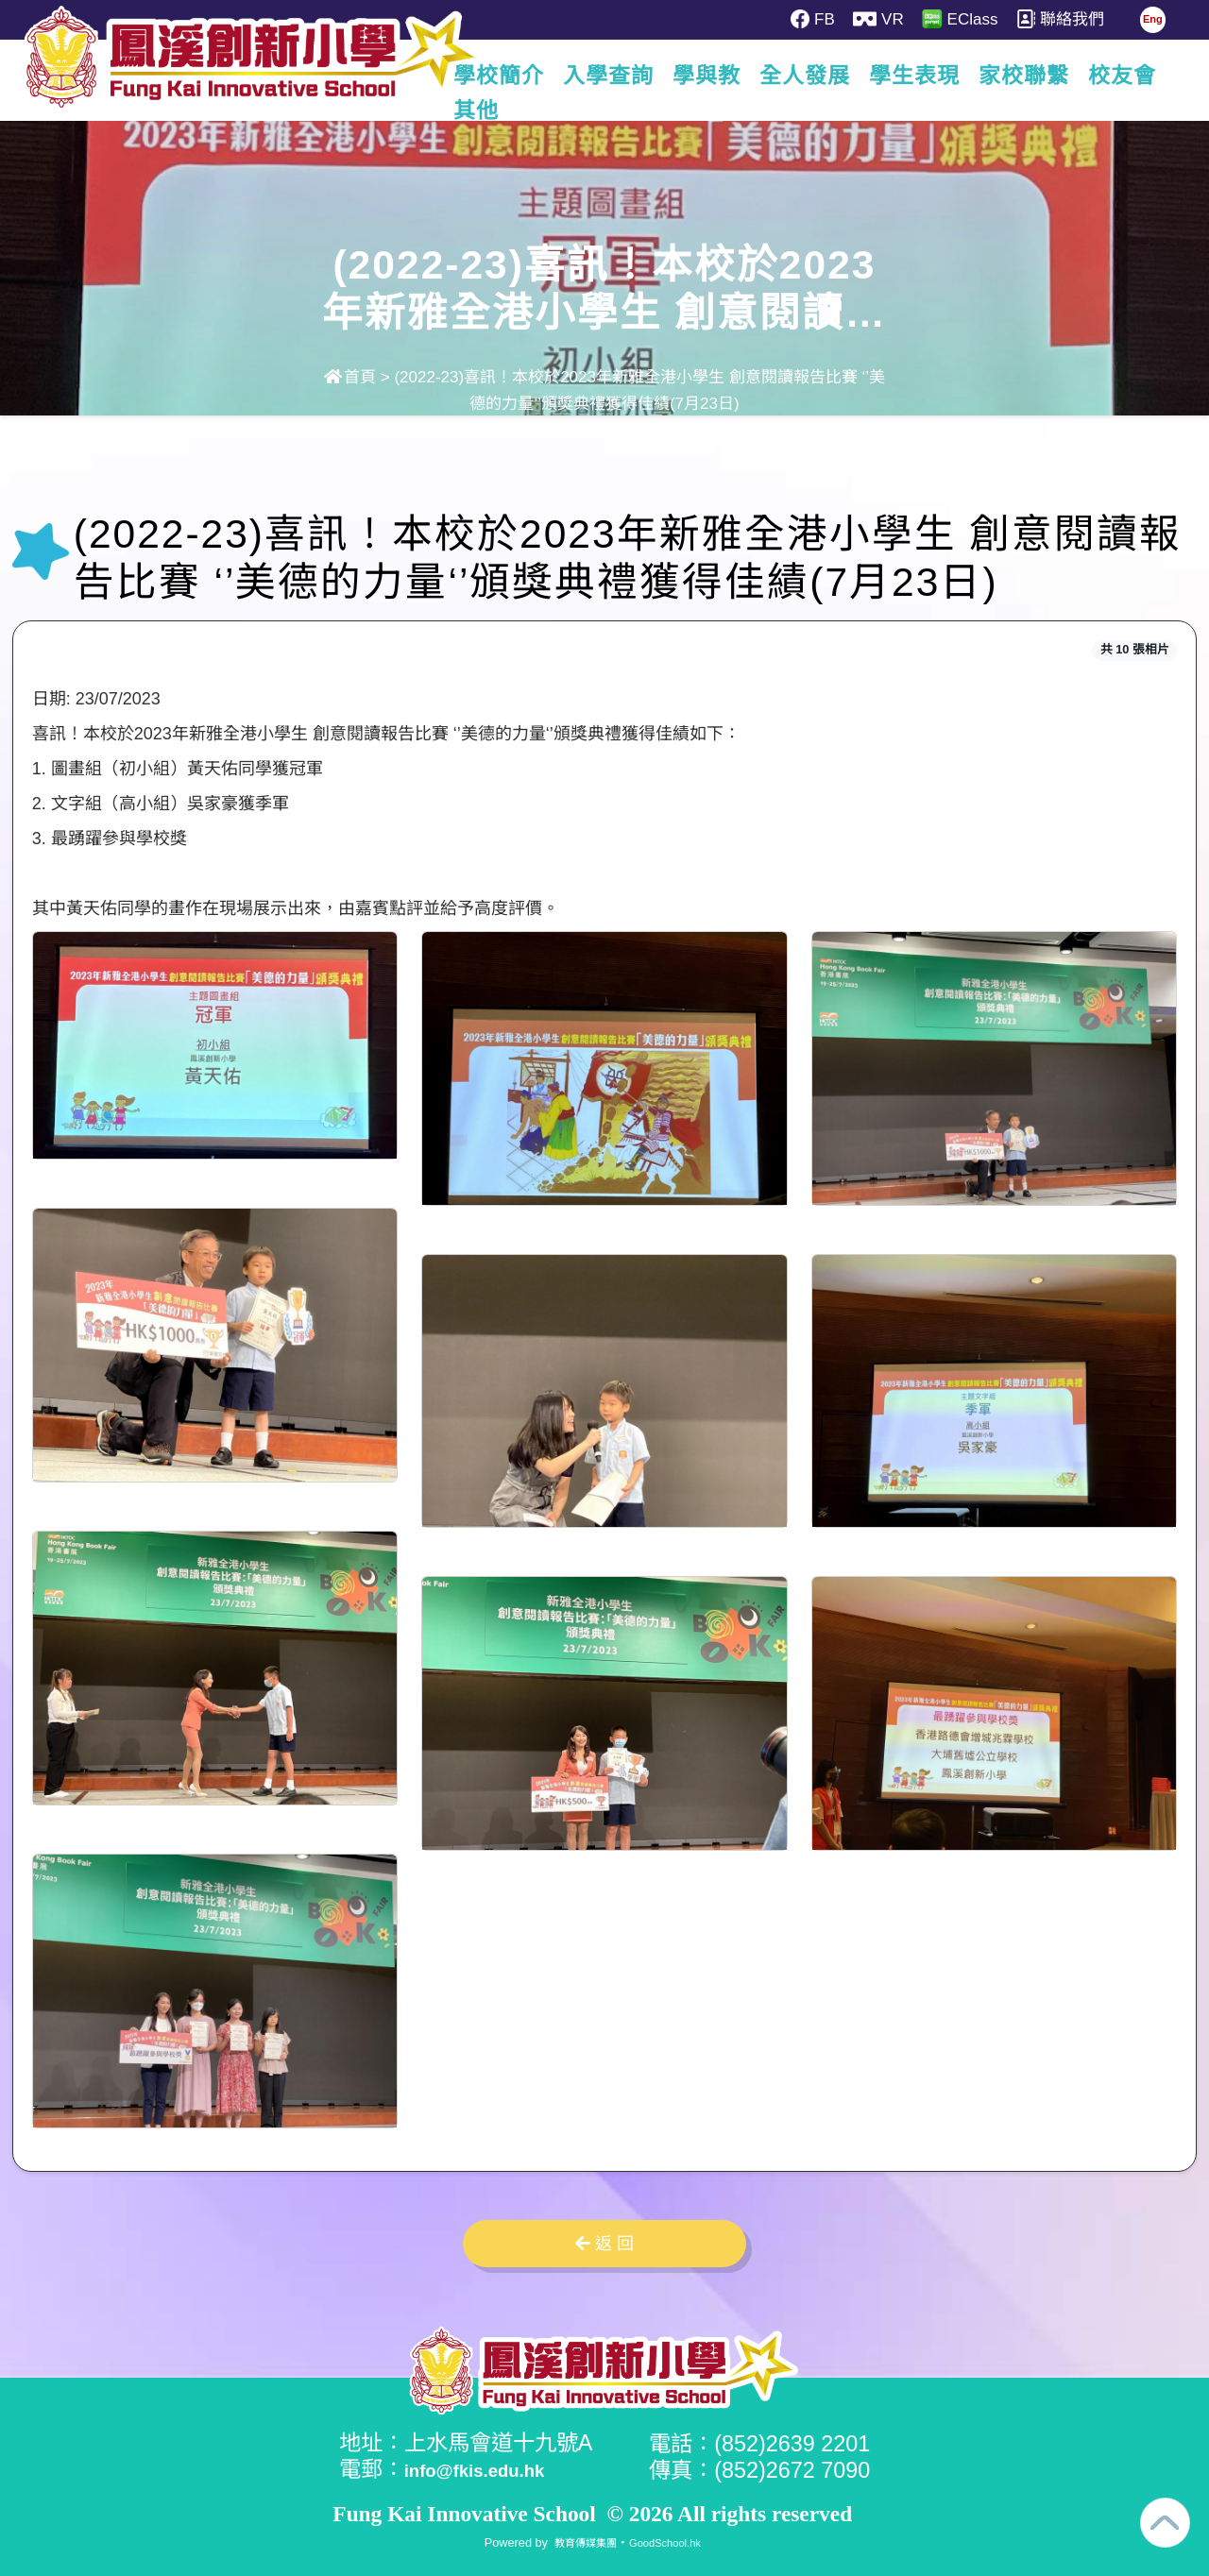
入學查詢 (613, 75)
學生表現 (919, 75)
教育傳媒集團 (580, 2541)
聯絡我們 (1077, 18)
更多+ (1127, 75)
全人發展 (809, 75)
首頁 (350, 377)
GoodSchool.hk (670, 2541)
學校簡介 (503, 75)
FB (815, 18)
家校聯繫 (1028, 75)
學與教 (711, 75)
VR (885, 18)
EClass (972, 18)
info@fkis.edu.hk (493, 2469)
